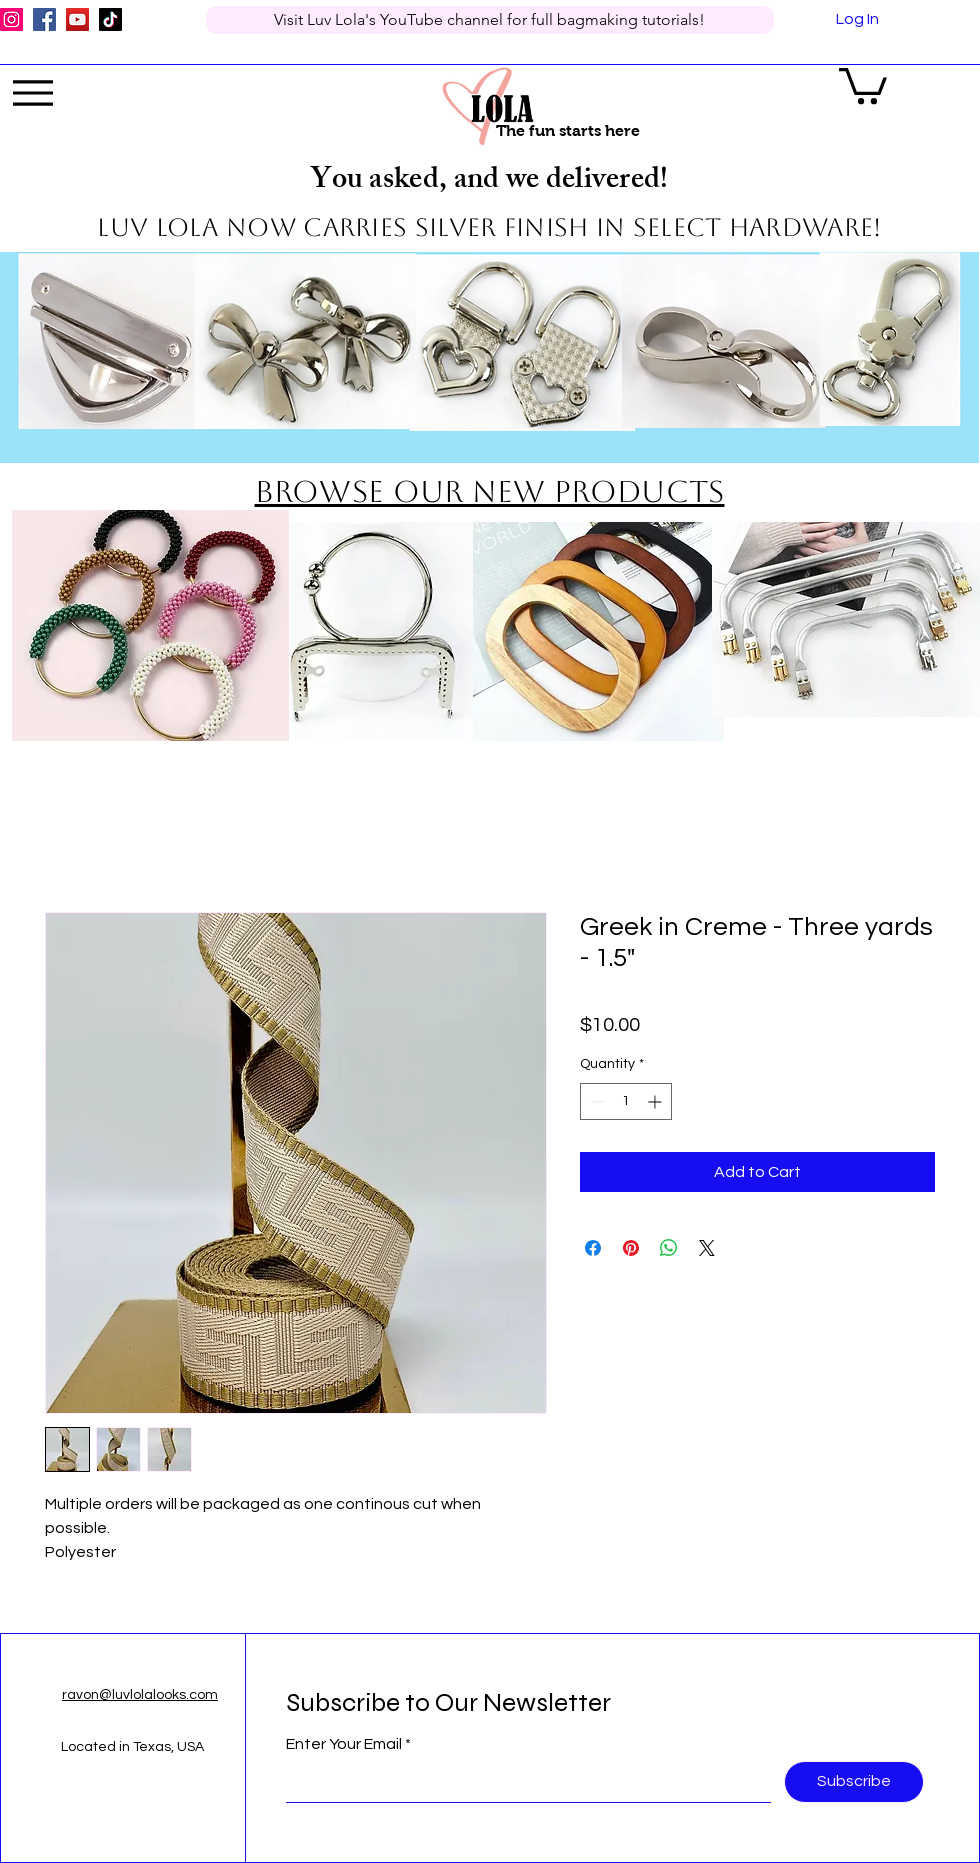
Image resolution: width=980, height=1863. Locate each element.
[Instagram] (11, 19)
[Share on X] (707, 1248)
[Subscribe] (854, 1782)
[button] (863, 84)
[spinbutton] (626, 1101)
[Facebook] (44, 19)
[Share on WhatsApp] (669, 1248)
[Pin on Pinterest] (631, 1248)
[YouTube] (77, 19)
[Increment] (656, 1101)
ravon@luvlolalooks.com (140, 1695)
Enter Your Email (344, 1744)
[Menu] (33, 93)
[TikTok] (110, 19)
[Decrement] (595, 1101)
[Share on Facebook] (593, 1248)
